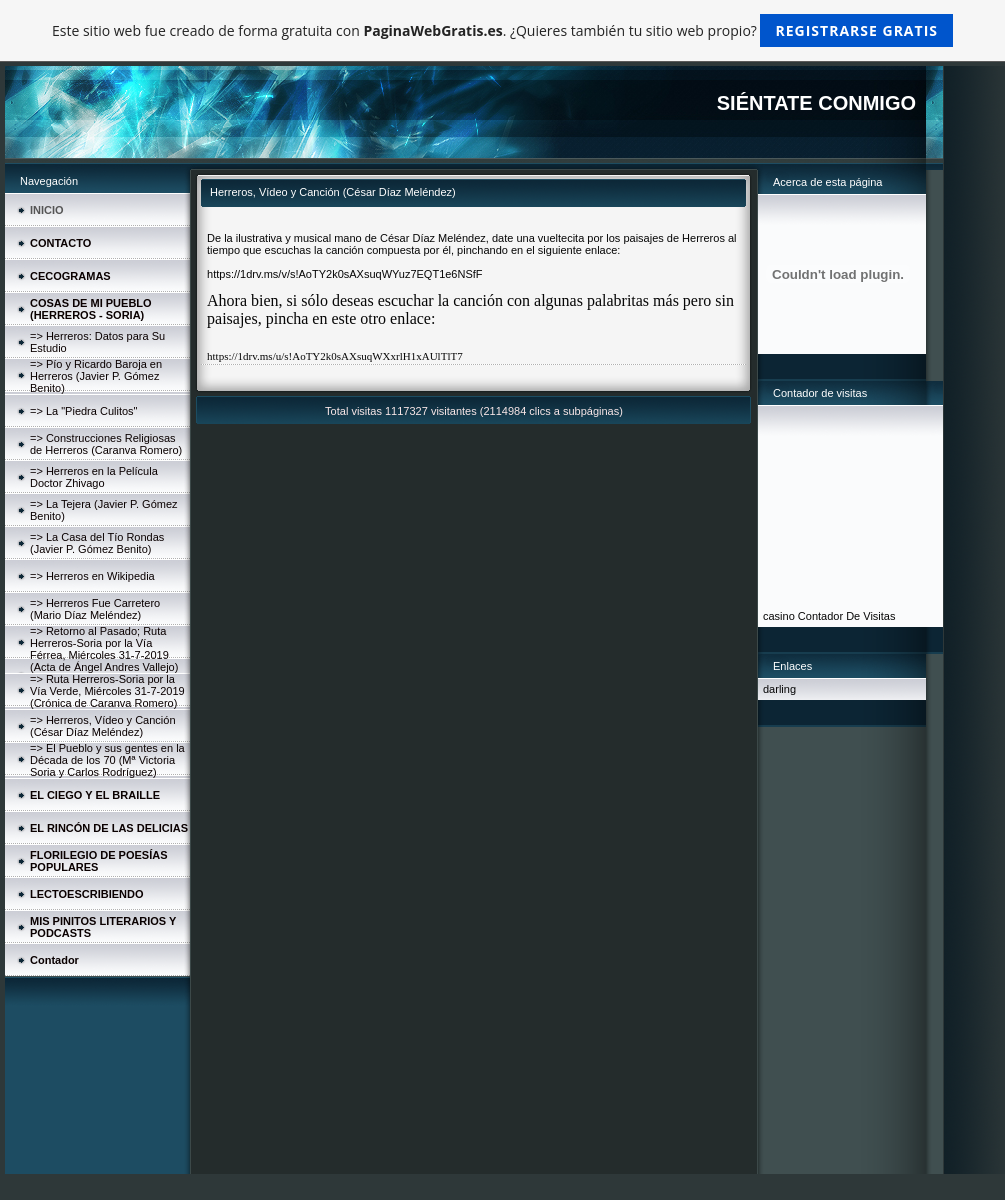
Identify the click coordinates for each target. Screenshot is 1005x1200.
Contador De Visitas (847, 616)
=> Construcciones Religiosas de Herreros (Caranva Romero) (106, 444)
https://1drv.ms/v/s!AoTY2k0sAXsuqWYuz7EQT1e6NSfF (345, 274)
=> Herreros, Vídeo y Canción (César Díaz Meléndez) (103, 726)
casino (779, 616)
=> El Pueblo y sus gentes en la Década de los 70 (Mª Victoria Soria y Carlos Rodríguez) (107, 760)
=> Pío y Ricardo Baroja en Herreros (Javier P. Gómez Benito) (96, 376)
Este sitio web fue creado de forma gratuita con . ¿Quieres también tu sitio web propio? (502, 30)
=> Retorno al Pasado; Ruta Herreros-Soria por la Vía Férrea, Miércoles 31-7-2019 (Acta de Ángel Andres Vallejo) (104, 649)
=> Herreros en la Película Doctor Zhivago (94, 477)
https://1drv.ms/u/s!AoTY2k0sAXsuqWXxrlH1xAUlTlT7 (335, 356)
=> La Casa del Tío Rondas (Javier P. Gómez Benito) (97, 543)
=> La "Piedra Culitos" (83, 411)
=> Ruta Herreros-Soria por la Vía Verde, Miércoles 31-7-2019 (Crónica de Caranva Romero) (107, 691)
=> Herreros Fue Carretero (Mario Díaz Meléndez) (95, 609)
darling (779, 689)
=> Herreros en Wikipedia (92, 576)
